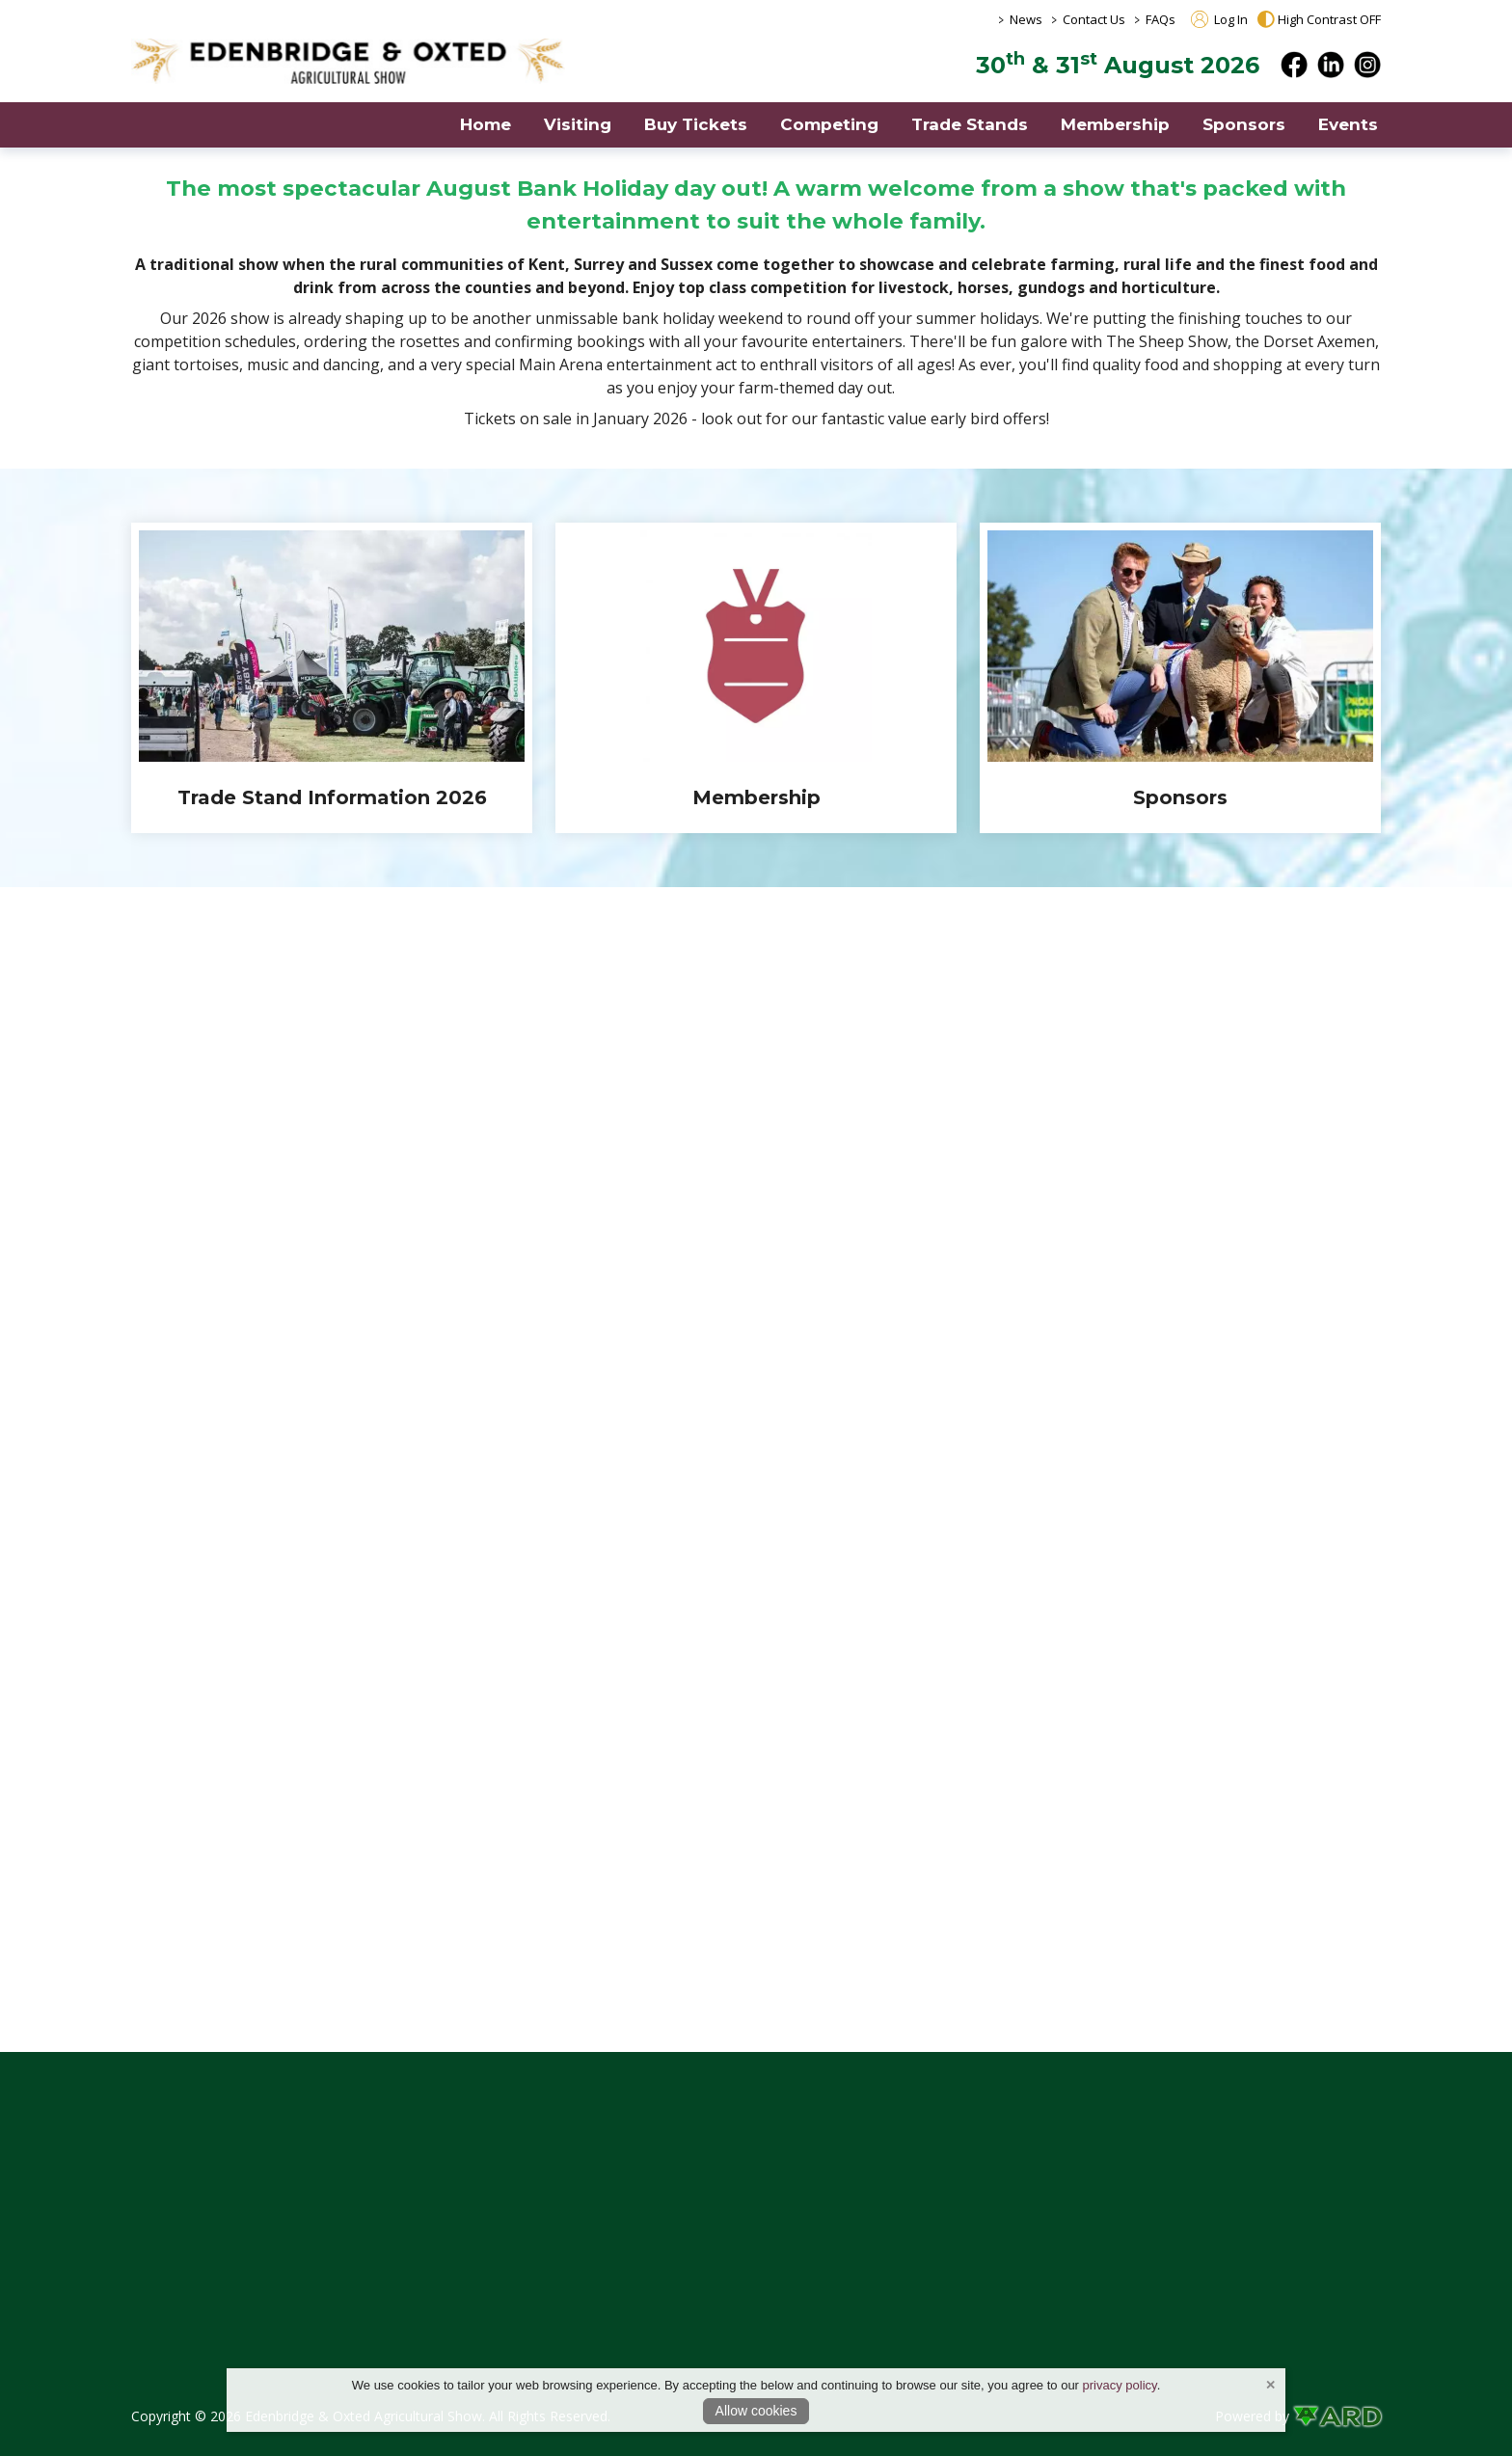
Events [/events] (1348, 124)
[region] (756, 305)
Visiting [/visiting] (577, 124)
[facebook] (1294, 64)
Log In (1219, 19)
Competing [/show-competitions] (829, 124)
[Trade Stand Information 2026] (331, 678)
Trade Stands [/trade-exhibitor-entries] (969, 124)
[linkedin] (1330, 64)
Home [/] (485, 124)
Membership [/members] (1115, 124)
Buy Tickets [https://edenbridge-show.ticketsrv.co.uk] (695, 124)
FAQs (1160, 19)
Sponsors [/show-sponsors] (1243, 124)
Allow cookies (756, 2410)
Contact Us (1094, 19)
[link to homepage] (348, 61)
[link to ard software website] (1337, 2416)
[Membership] (756, 678)
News (1026, 19)
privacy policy (1120, 2385)
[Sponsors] (1180, 678)
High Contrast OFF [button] (1319, 19)
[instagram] (1367, 64)
